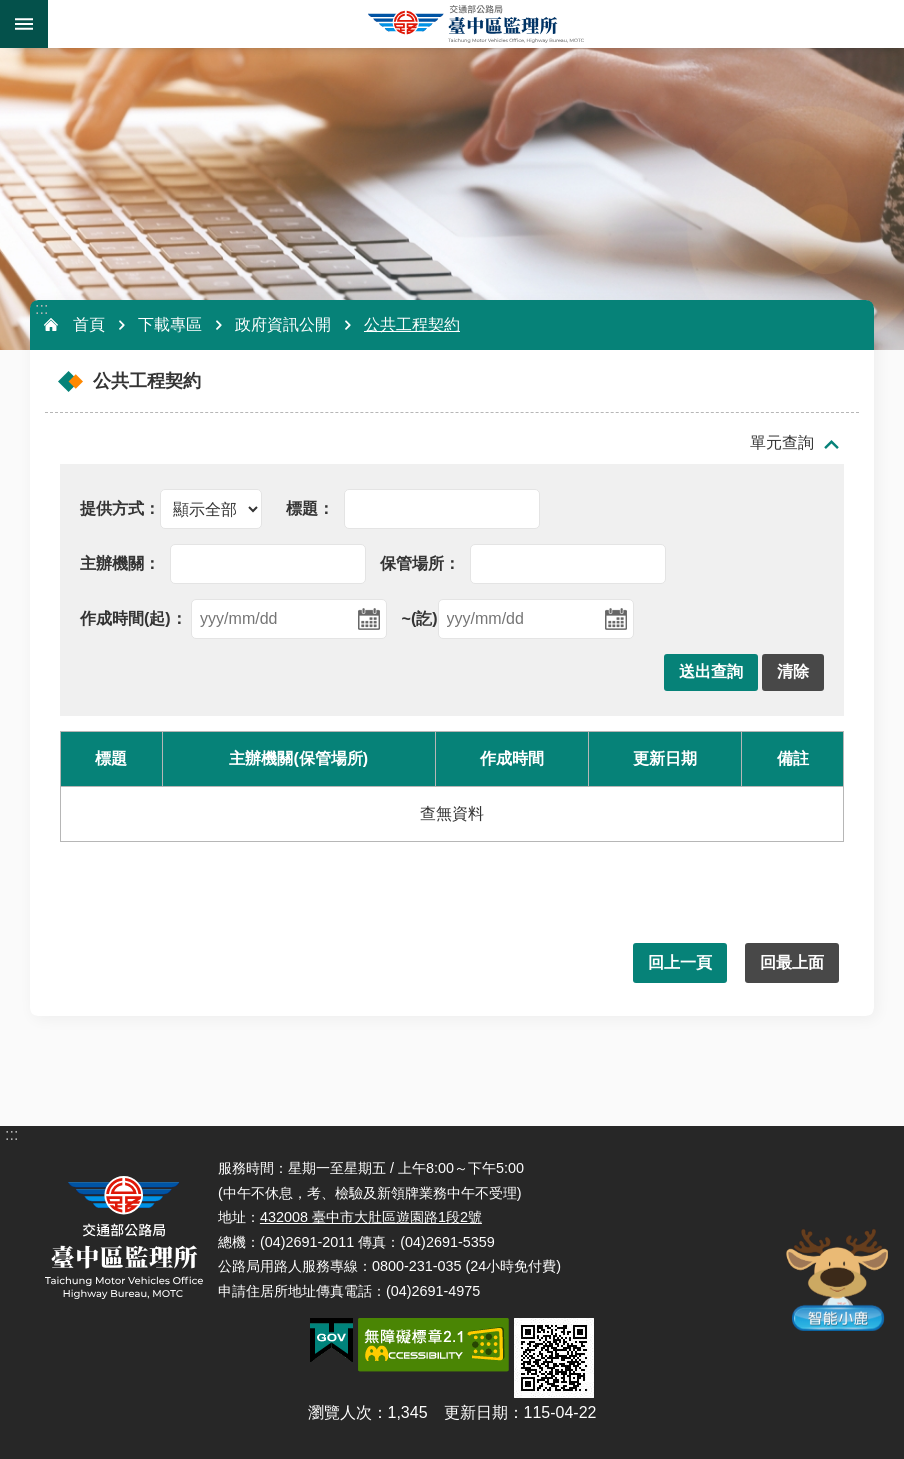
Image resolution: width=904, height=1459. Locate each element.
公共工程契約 (412, 324)
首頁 (89, 324)
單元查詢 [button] (782, 442)
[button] (711, 672)
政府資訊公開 (283, 324)
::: (41, 308)
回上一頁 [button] (680, 962)
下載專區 (170, 324)
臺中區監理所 (476, 24)
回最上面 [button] (792, 962)
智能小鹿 (835, 1278)
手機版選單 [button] (24, 24)
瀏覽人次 (340, 1412)
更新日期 (476, 1412)
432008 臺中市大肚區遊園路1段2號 (371, 1217)
